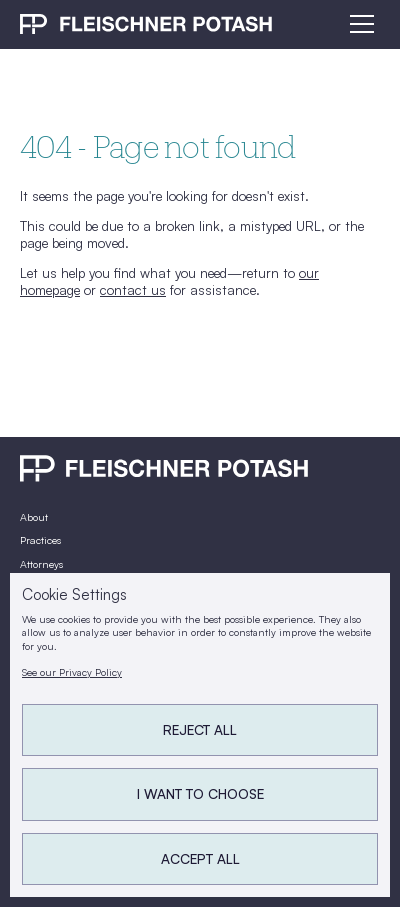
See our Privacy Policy (72, 672)
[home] (146, 24)
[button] (359, 24)
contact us (133, 289)
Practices (40, 540)
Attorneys (41, 564)
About (34, 517)
